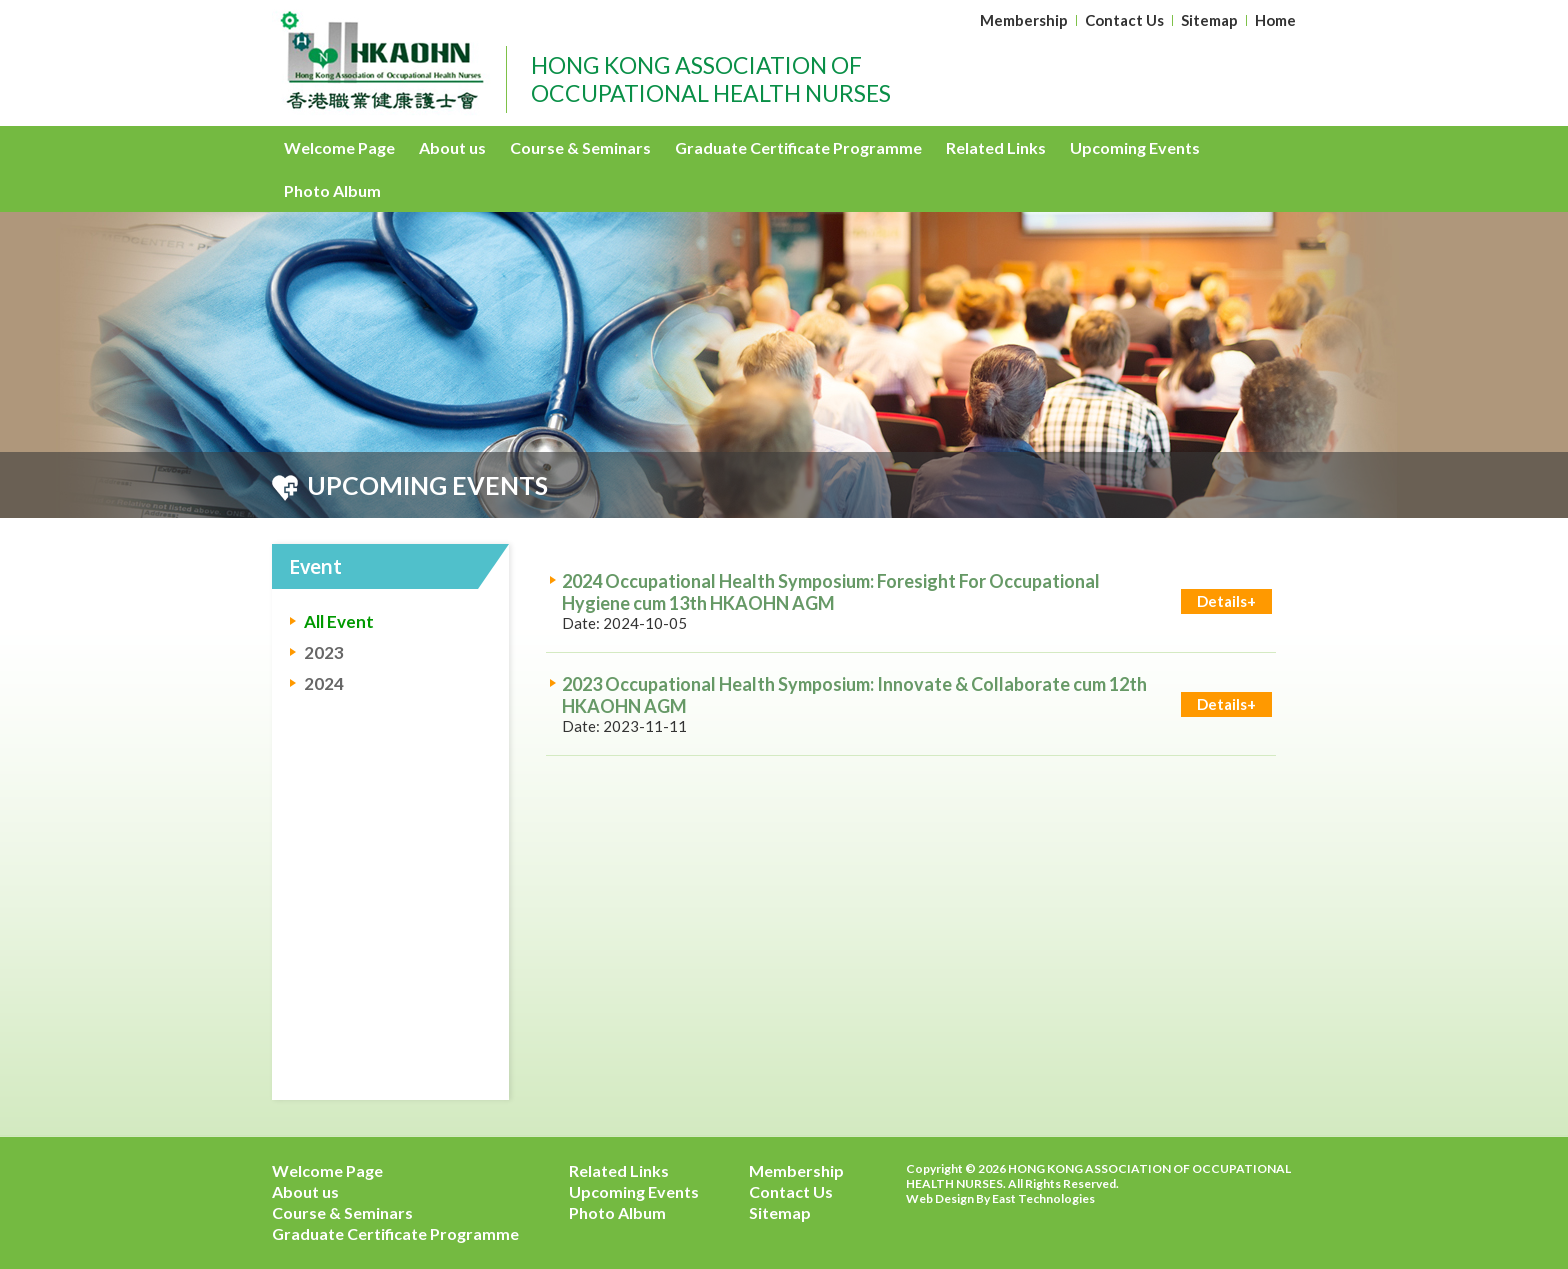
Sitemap (1209, 20)
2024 (324, 683)
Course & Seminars (580, 147)
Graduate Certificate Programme (798, 147)
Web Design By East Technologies (1000, 1198)
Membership (1024, 20)
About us (452, 147)
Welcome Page (339, 147)
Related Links (996, 147)
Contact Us (1124, 20)
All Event (339, 621)
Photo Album (332, 190)
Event (316, 566)
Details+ (1226, 601)
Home (1275, 20)
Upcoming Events (1135, 147)
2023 (324, 652)
